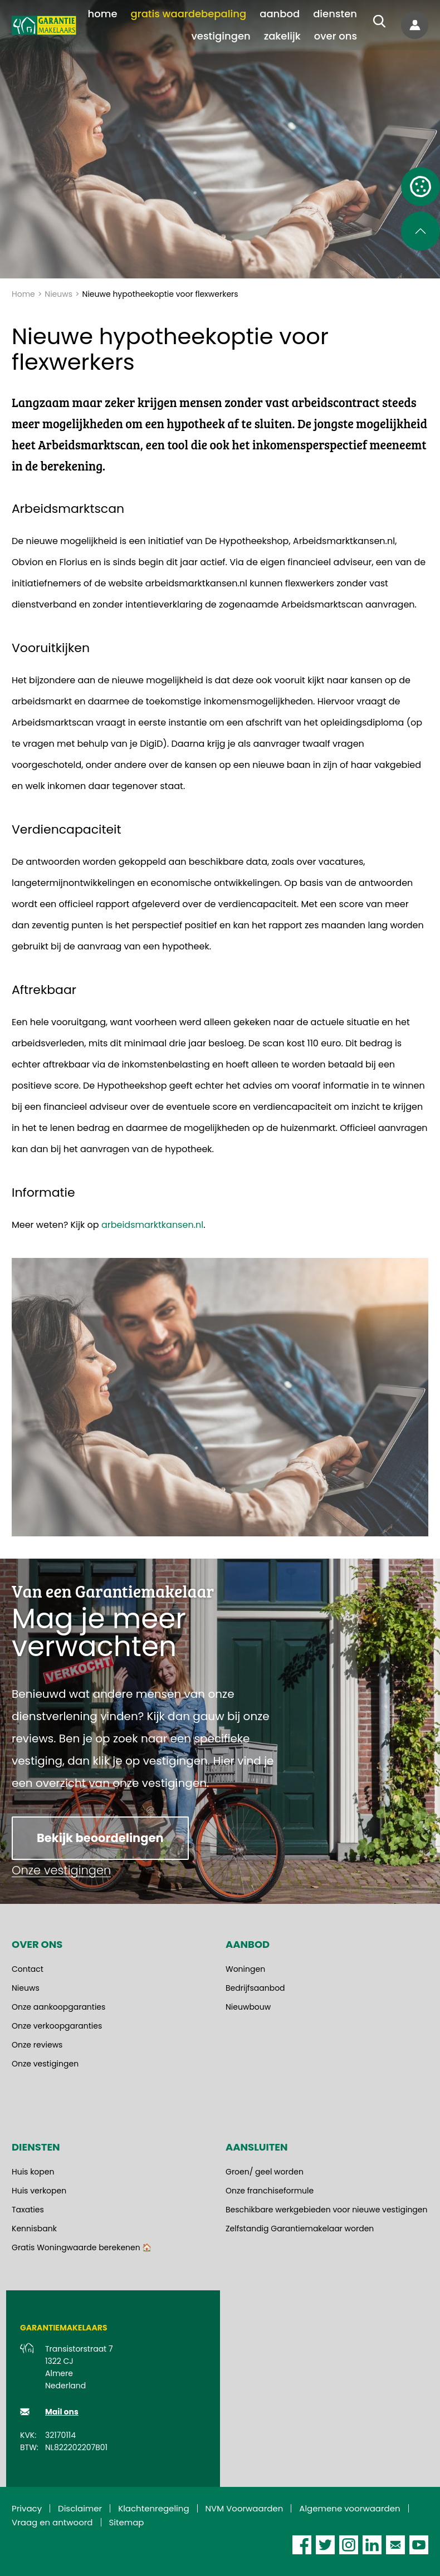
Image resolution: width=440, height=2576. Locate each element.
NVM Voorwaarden (244, 2508)
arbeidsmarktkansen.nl (152, 1224)
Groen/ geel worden (265, 2171)
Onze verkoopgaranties (57, 2025)
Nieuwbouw (248, 2006)
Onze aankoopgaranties (58, 2006)
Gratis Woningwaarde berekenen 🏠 (81, 2247)
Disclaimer (80, 2508)
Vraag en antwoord (52, 2522)
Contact (27, 1969)
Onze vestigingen (45, 2063)
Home (23, 294)
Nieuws (58, 294)
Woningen (245, 1969)
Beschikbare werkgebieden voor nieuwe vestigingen (326, 2209)
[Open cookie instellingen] (420, 186)
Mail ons (62, 2411)
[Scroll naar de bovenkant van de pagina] (420, 231)
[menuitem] (103, 14)
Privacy (27, 2508)
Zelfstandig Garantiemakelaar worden (300, 2228)
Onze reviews (37, 2044)
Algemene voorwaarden (349, 2508)
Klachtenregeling (153, 2508)
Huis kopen (33, 2171)
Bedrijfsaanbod (255, 1988)
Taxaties (28, 2209)
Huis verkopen (39, 2190)
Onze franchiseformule (270, 2190)
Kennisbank (34, 2228)
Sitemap (126, 2522)
